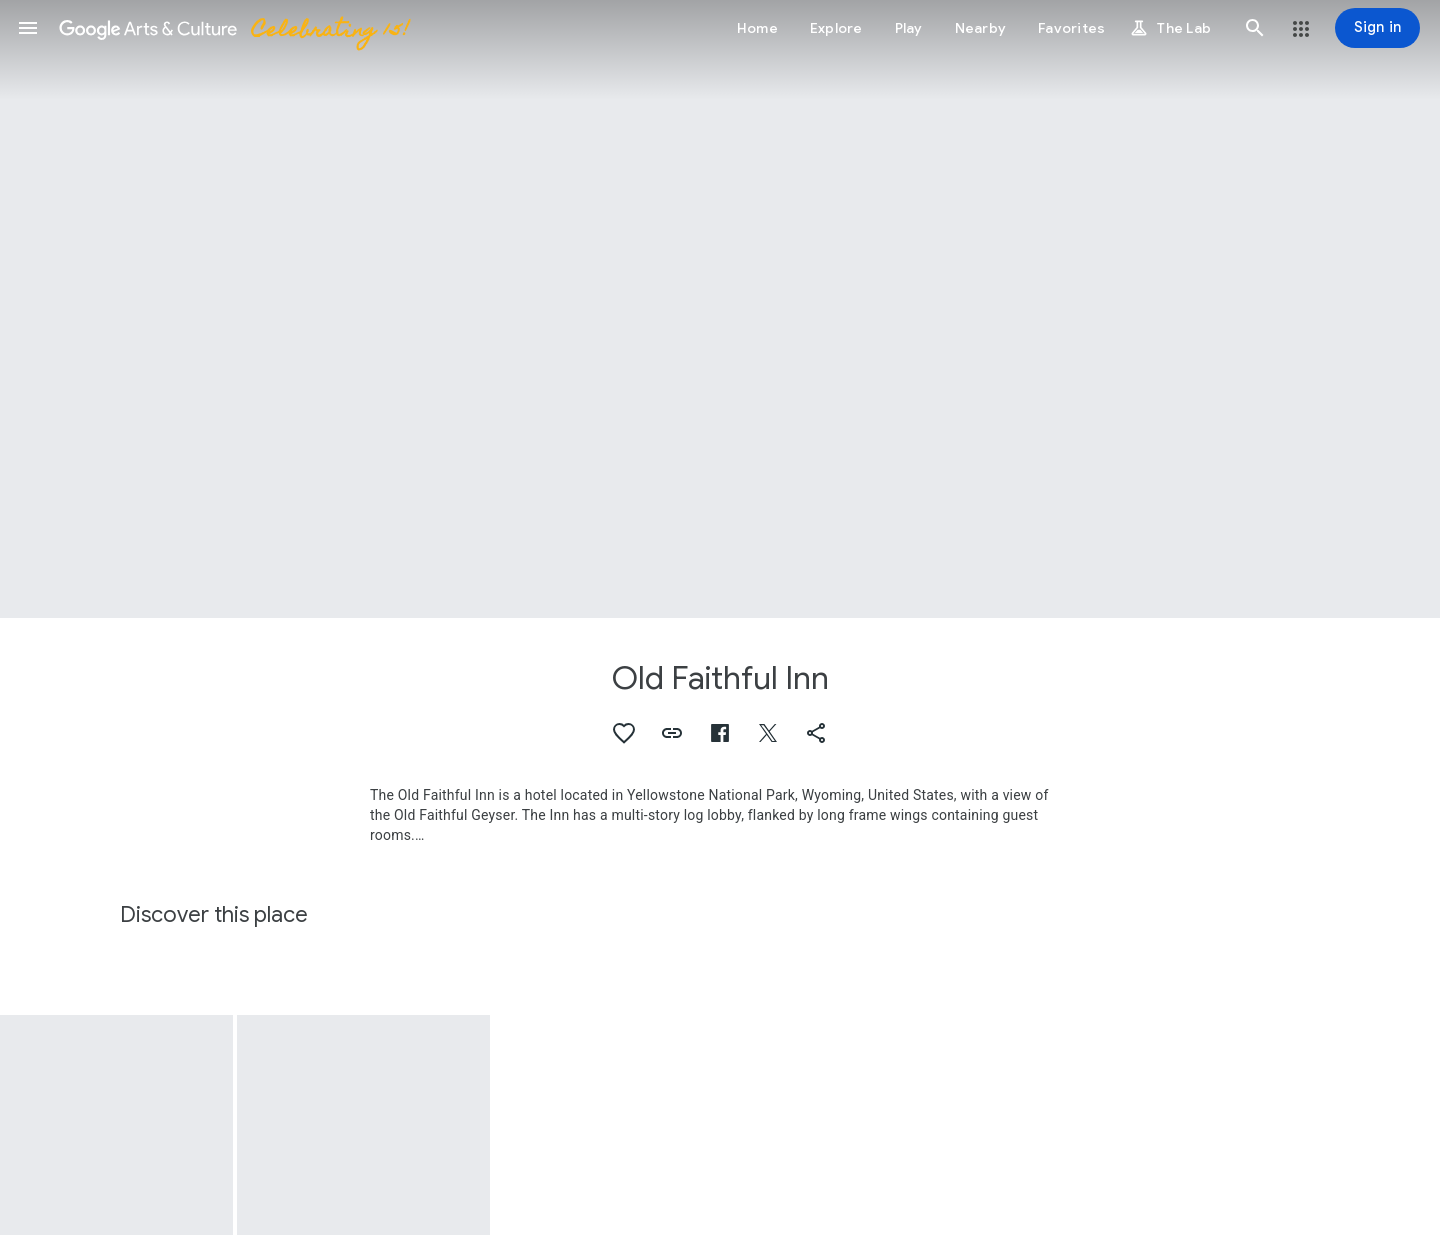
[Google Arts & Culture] (233, 28)
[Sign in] (1377, 28)
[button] (28, 28)
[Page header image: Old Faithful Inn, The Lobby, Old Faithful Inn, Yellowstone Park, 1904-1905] (720, 309)
